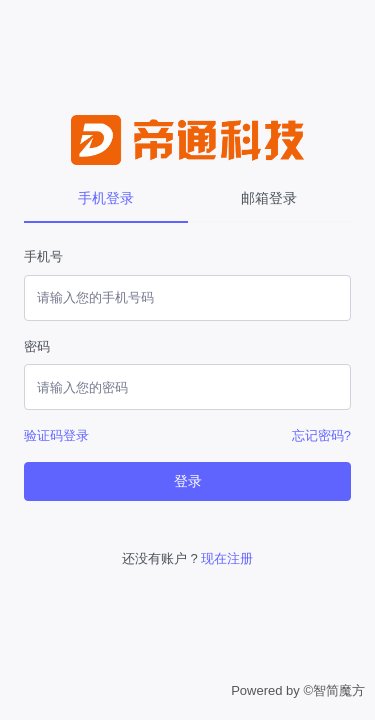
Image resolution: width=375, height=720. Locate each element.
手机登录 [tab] (106, 198)
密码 (37, 346)
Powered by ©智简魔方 (298, 690)
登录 (188, 481)
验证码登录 (56, 435)
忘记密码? (321, 435)
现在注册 (227, 558)
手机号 (43, 256)
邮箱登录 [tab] (269, 198)
